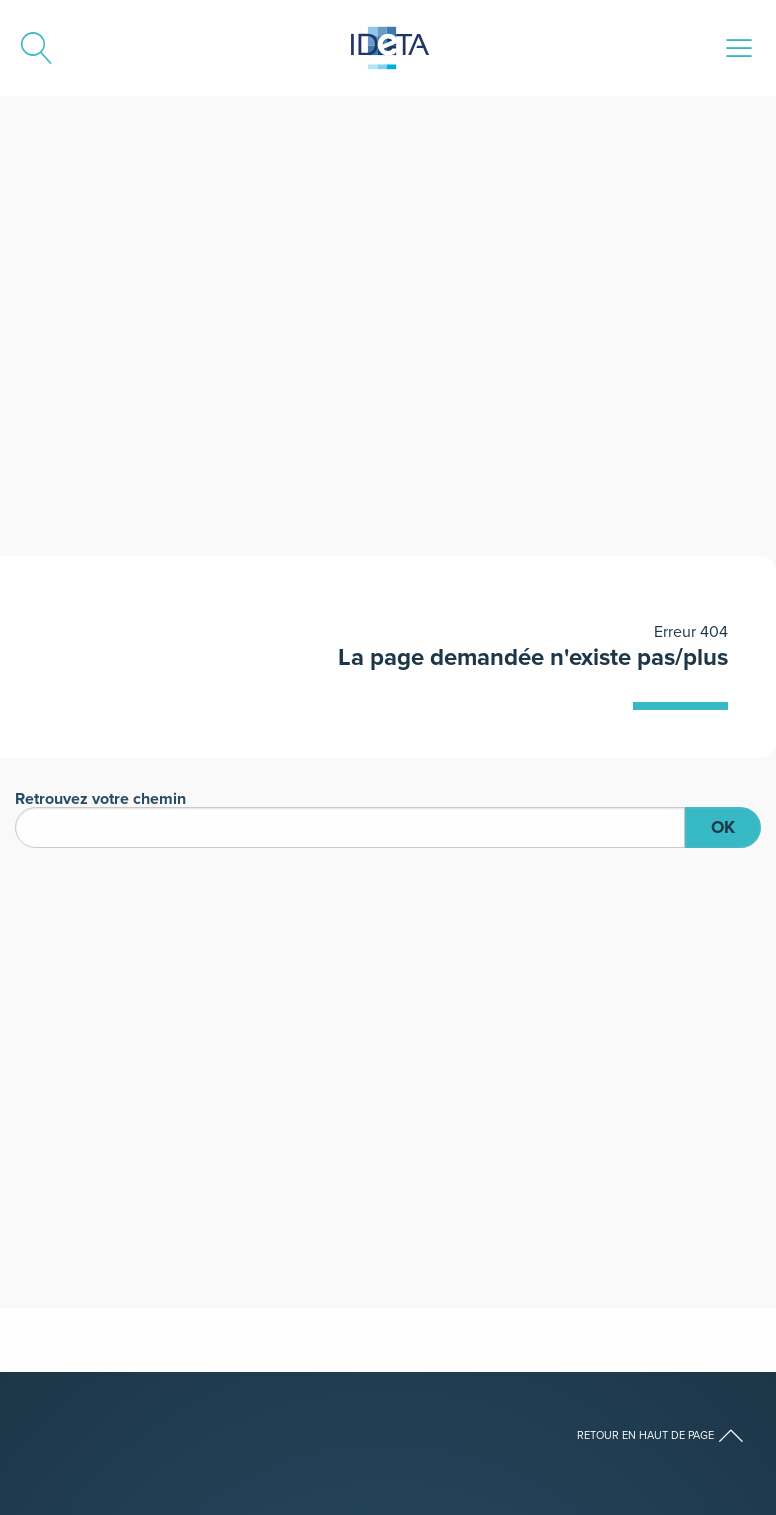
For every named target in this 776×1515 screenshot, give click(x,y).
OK (723, 827)
